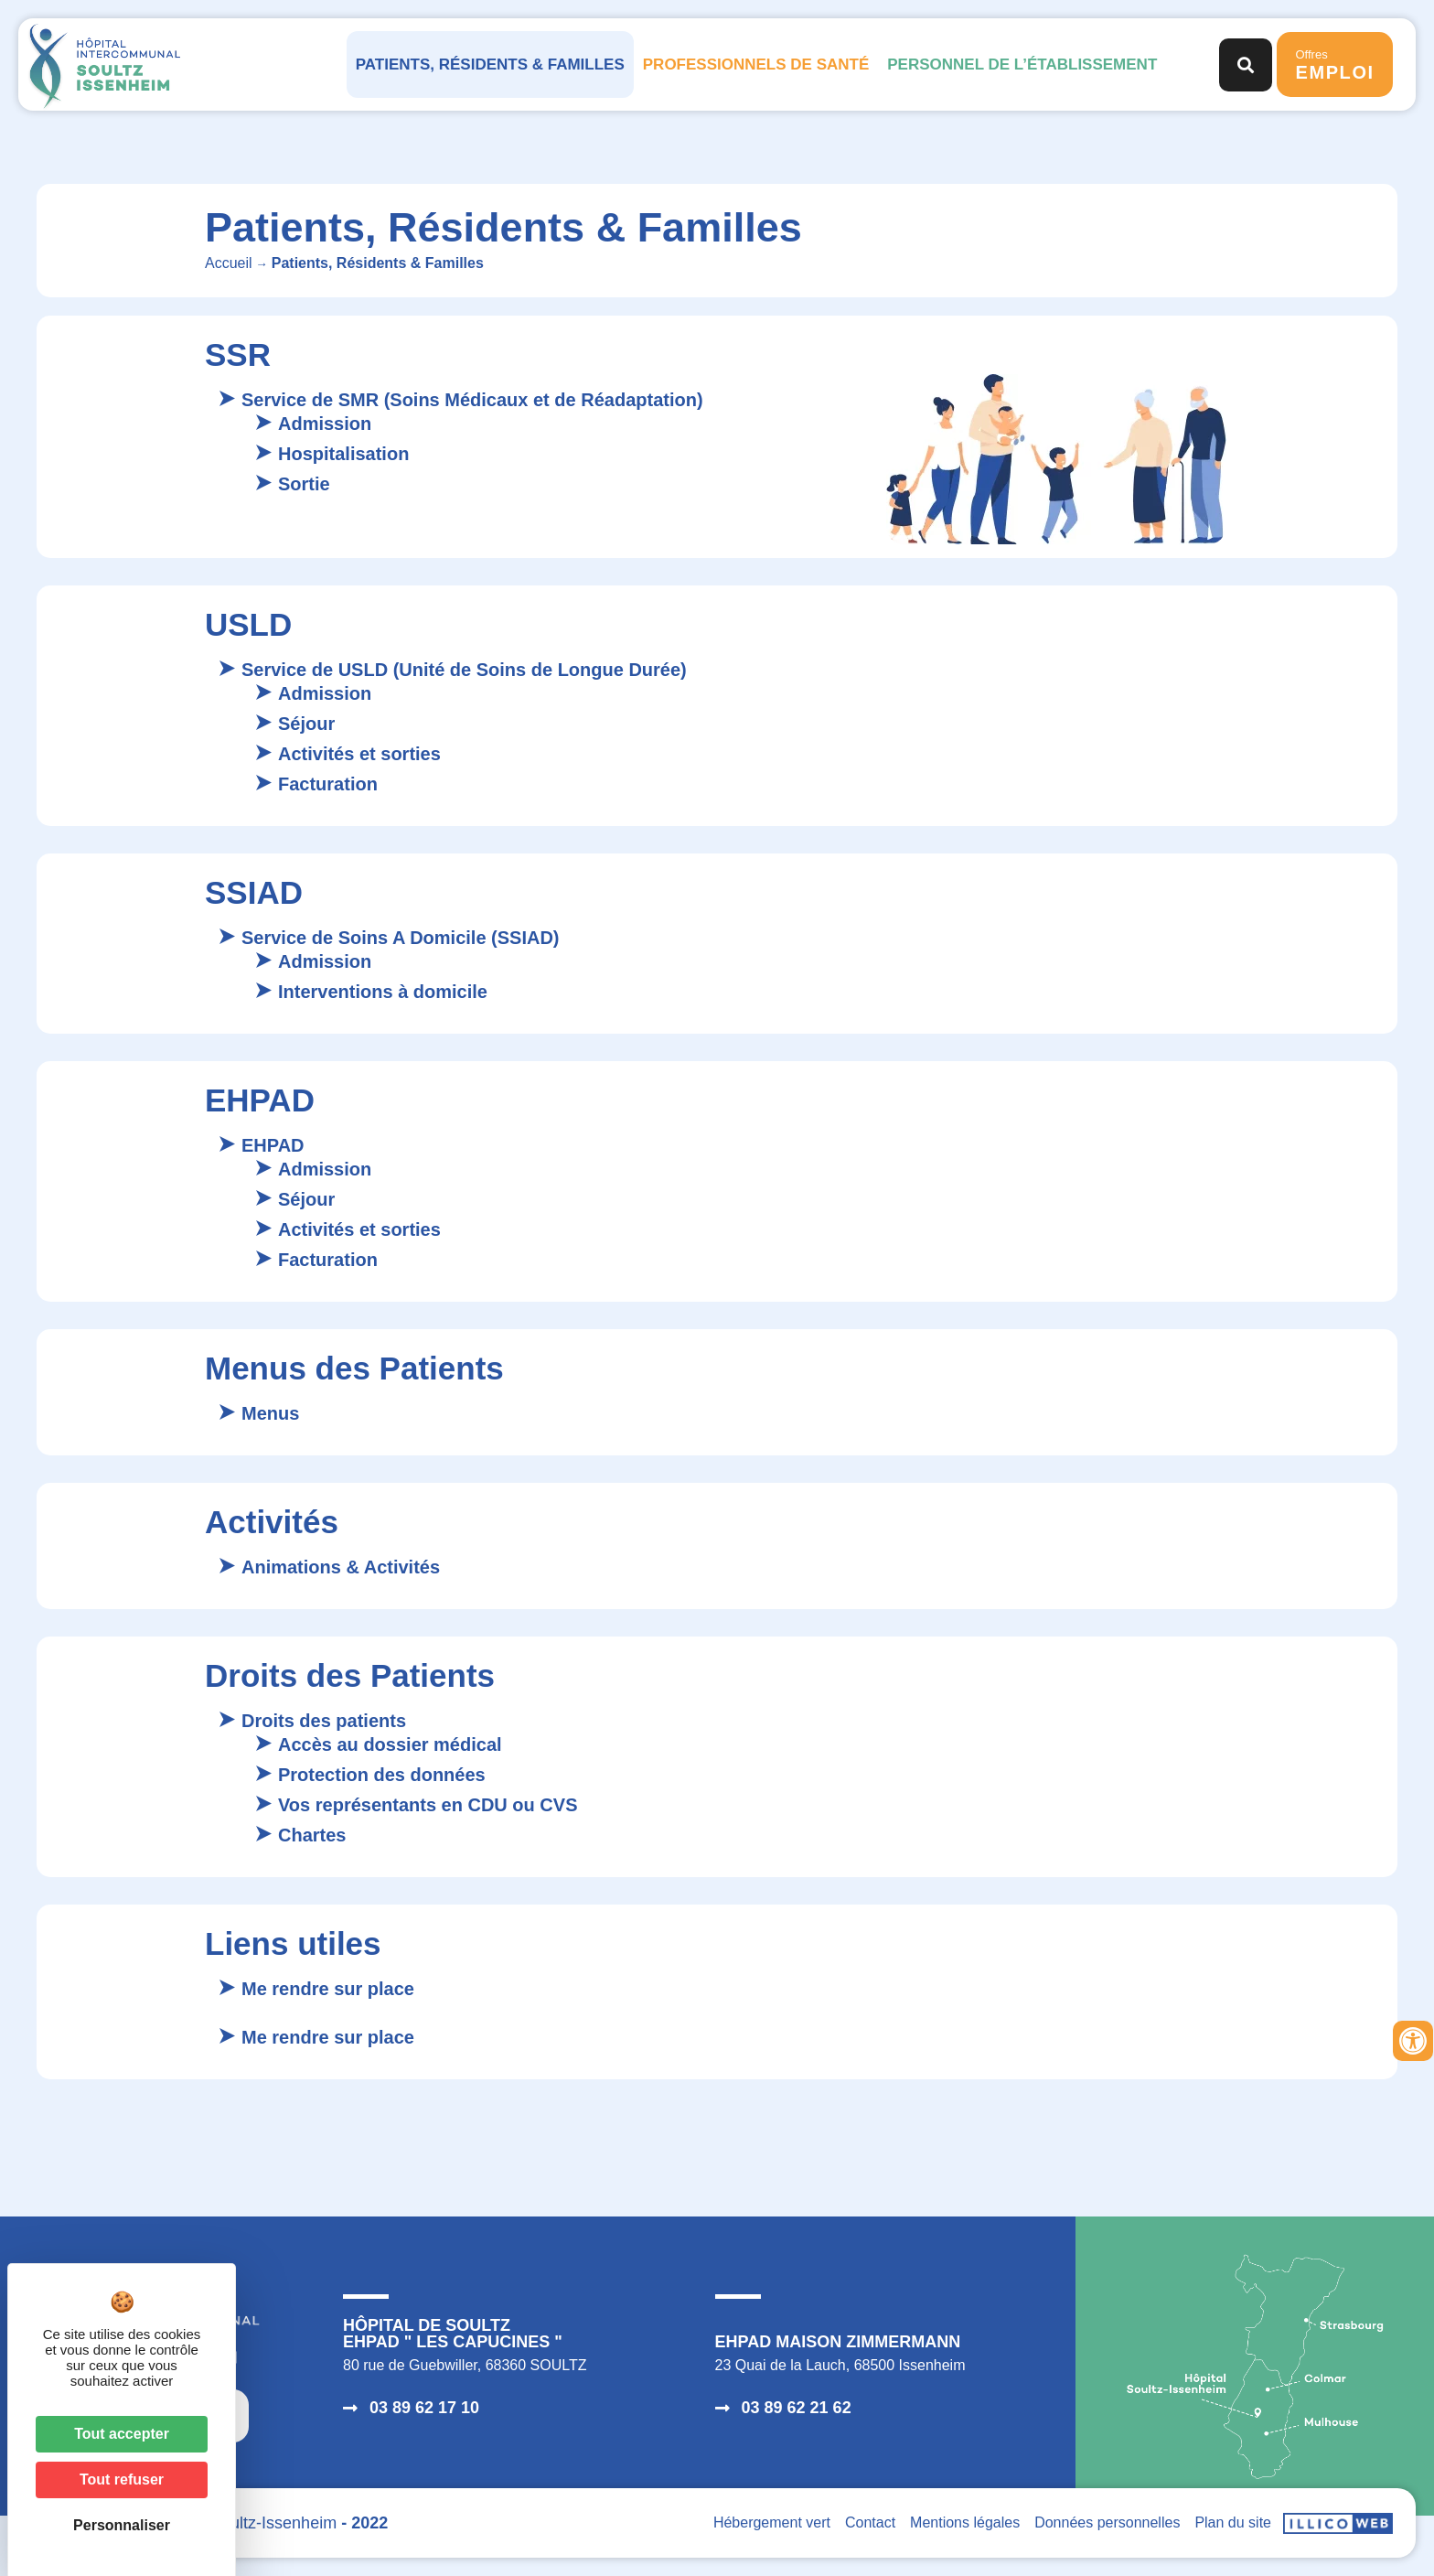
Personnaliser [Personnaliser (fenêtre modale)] (121, 2525)
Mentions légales (965, 2522)
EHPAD (273, 1145)
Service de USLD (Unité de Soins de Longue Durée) (464, 670)
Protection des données (382, 1775)
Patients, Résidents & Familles (490, 64)
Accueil (228, 263)
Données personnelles (1107, 2522)
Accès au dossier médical (390, 1744)
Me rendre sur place (327, 1989)
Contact (870, 2522)
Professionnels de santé (756, 64)
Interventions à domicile (382, 992)
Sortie (304, 484)
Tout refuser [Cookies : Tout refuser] (122, 2479)
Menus (270, 1413)
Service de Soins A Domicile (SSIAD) (400, 938)
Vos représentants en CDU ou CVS (427, 1805)
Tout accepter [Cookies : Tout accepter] (121, 2434)
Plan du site (1232, 2522)
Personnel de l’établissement (1022, 64)
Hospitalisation (343, 454)
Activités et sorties (359, 754)
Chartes (312, 1835)
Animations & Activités (340, 1567)
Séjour (306, 724)
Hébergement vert (771, 2522)
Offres (1334, 65)
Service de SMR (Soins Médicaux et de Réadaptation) (472, 400)
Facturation (328, 784)
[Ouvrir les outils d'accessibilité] (1413, 2041)
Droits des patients (323, 1721)
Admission (324, 423)
